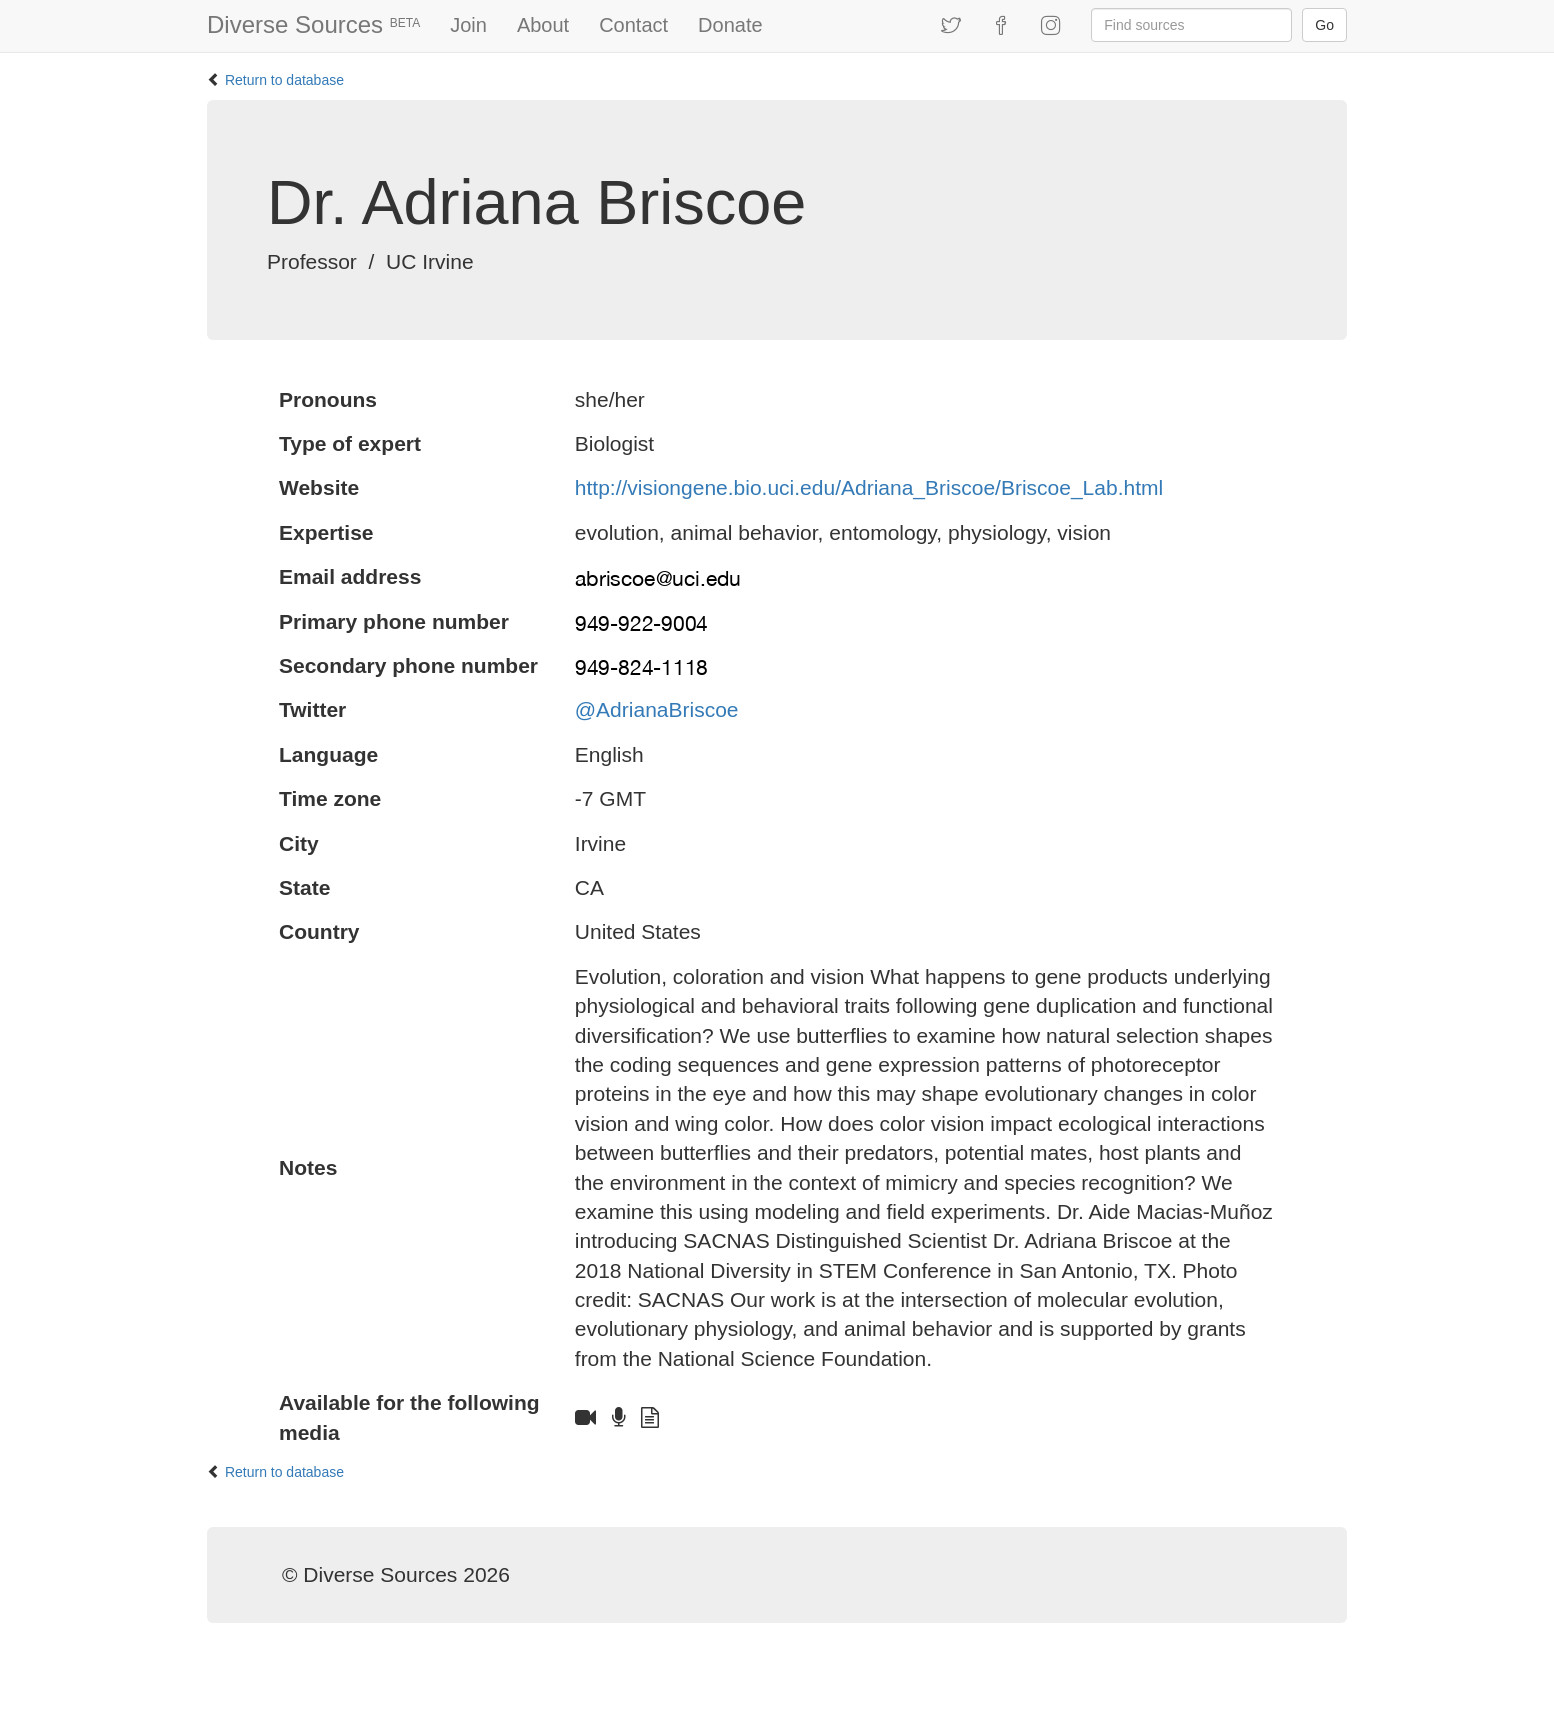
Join (468, 25)
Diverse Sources (313, 24)
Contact (633, 25)
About (543, 25)
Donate (730, 25)
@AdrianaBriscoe (657, 709)
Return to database (284, 80)
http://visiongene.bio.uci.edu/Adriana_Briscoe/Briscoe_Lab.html (869, 487)
